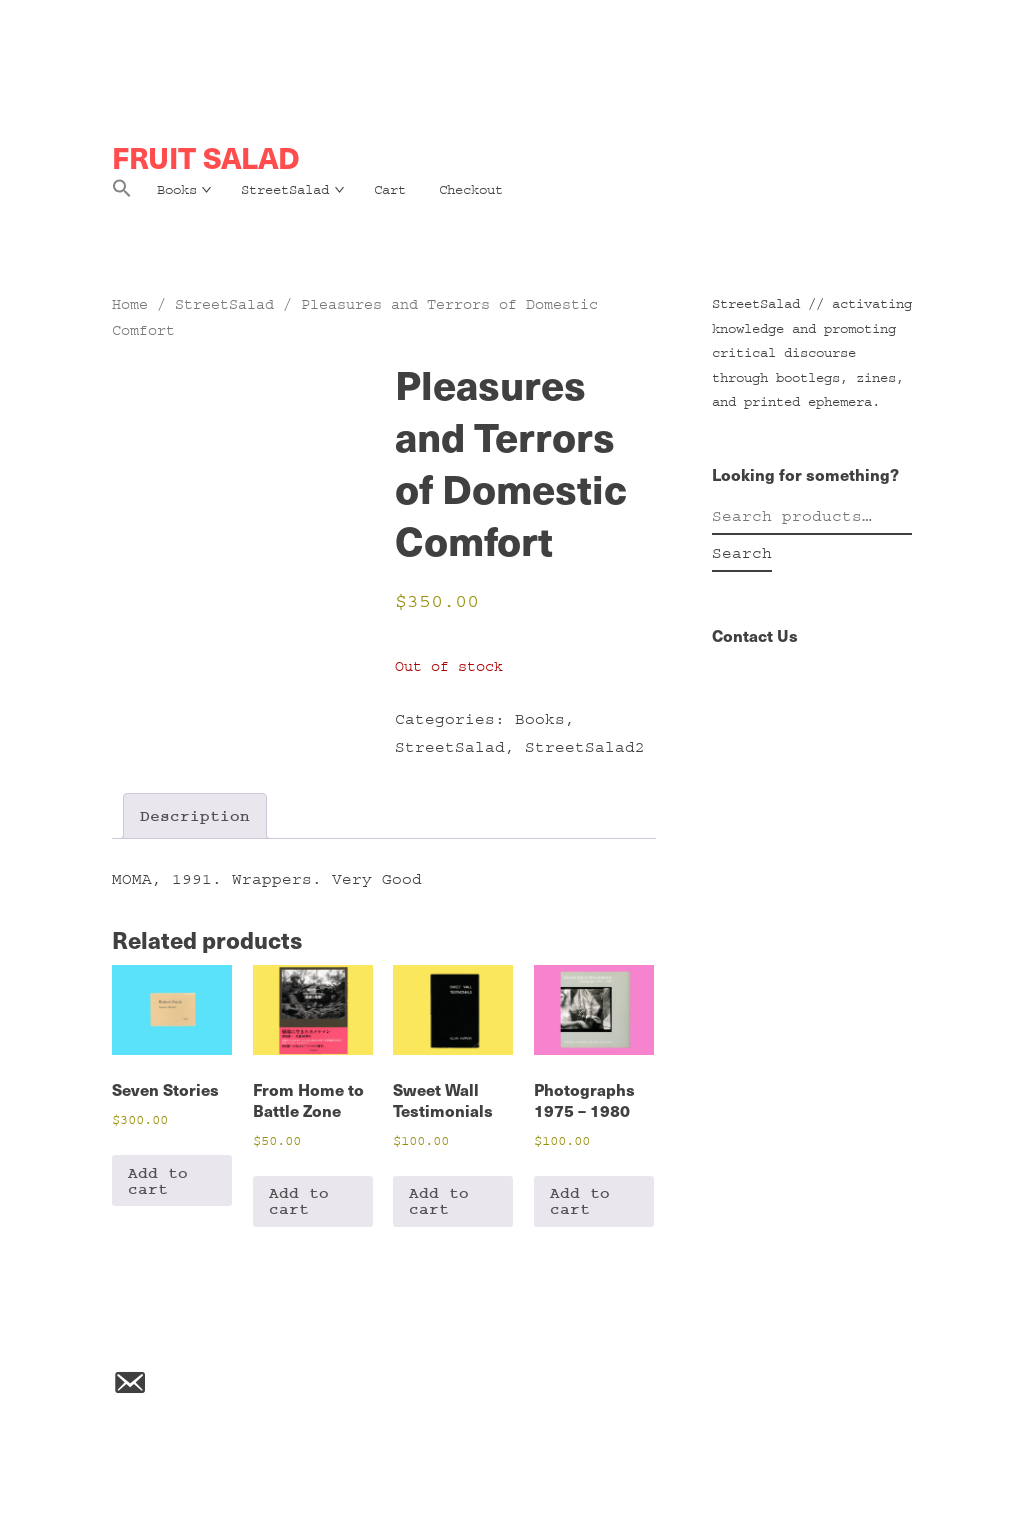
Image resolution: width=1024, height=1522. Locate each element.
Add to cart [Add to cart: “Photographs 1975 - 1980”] (580, 1201)
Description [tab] (195, 816)
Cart (390, 190)
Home (130, 304)
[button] (122, 194)
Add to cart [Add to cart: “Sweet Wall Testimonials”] (439, 1201)
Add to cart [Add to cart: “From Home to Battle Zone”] (299, 1201)
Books (177, 190)
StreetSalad (285, 190)
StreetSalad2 (585, 747)
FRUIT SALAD (206, 157)
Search (742, 553)
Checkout (471, 190)
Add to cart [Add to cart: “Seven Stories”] (158, 1181)
